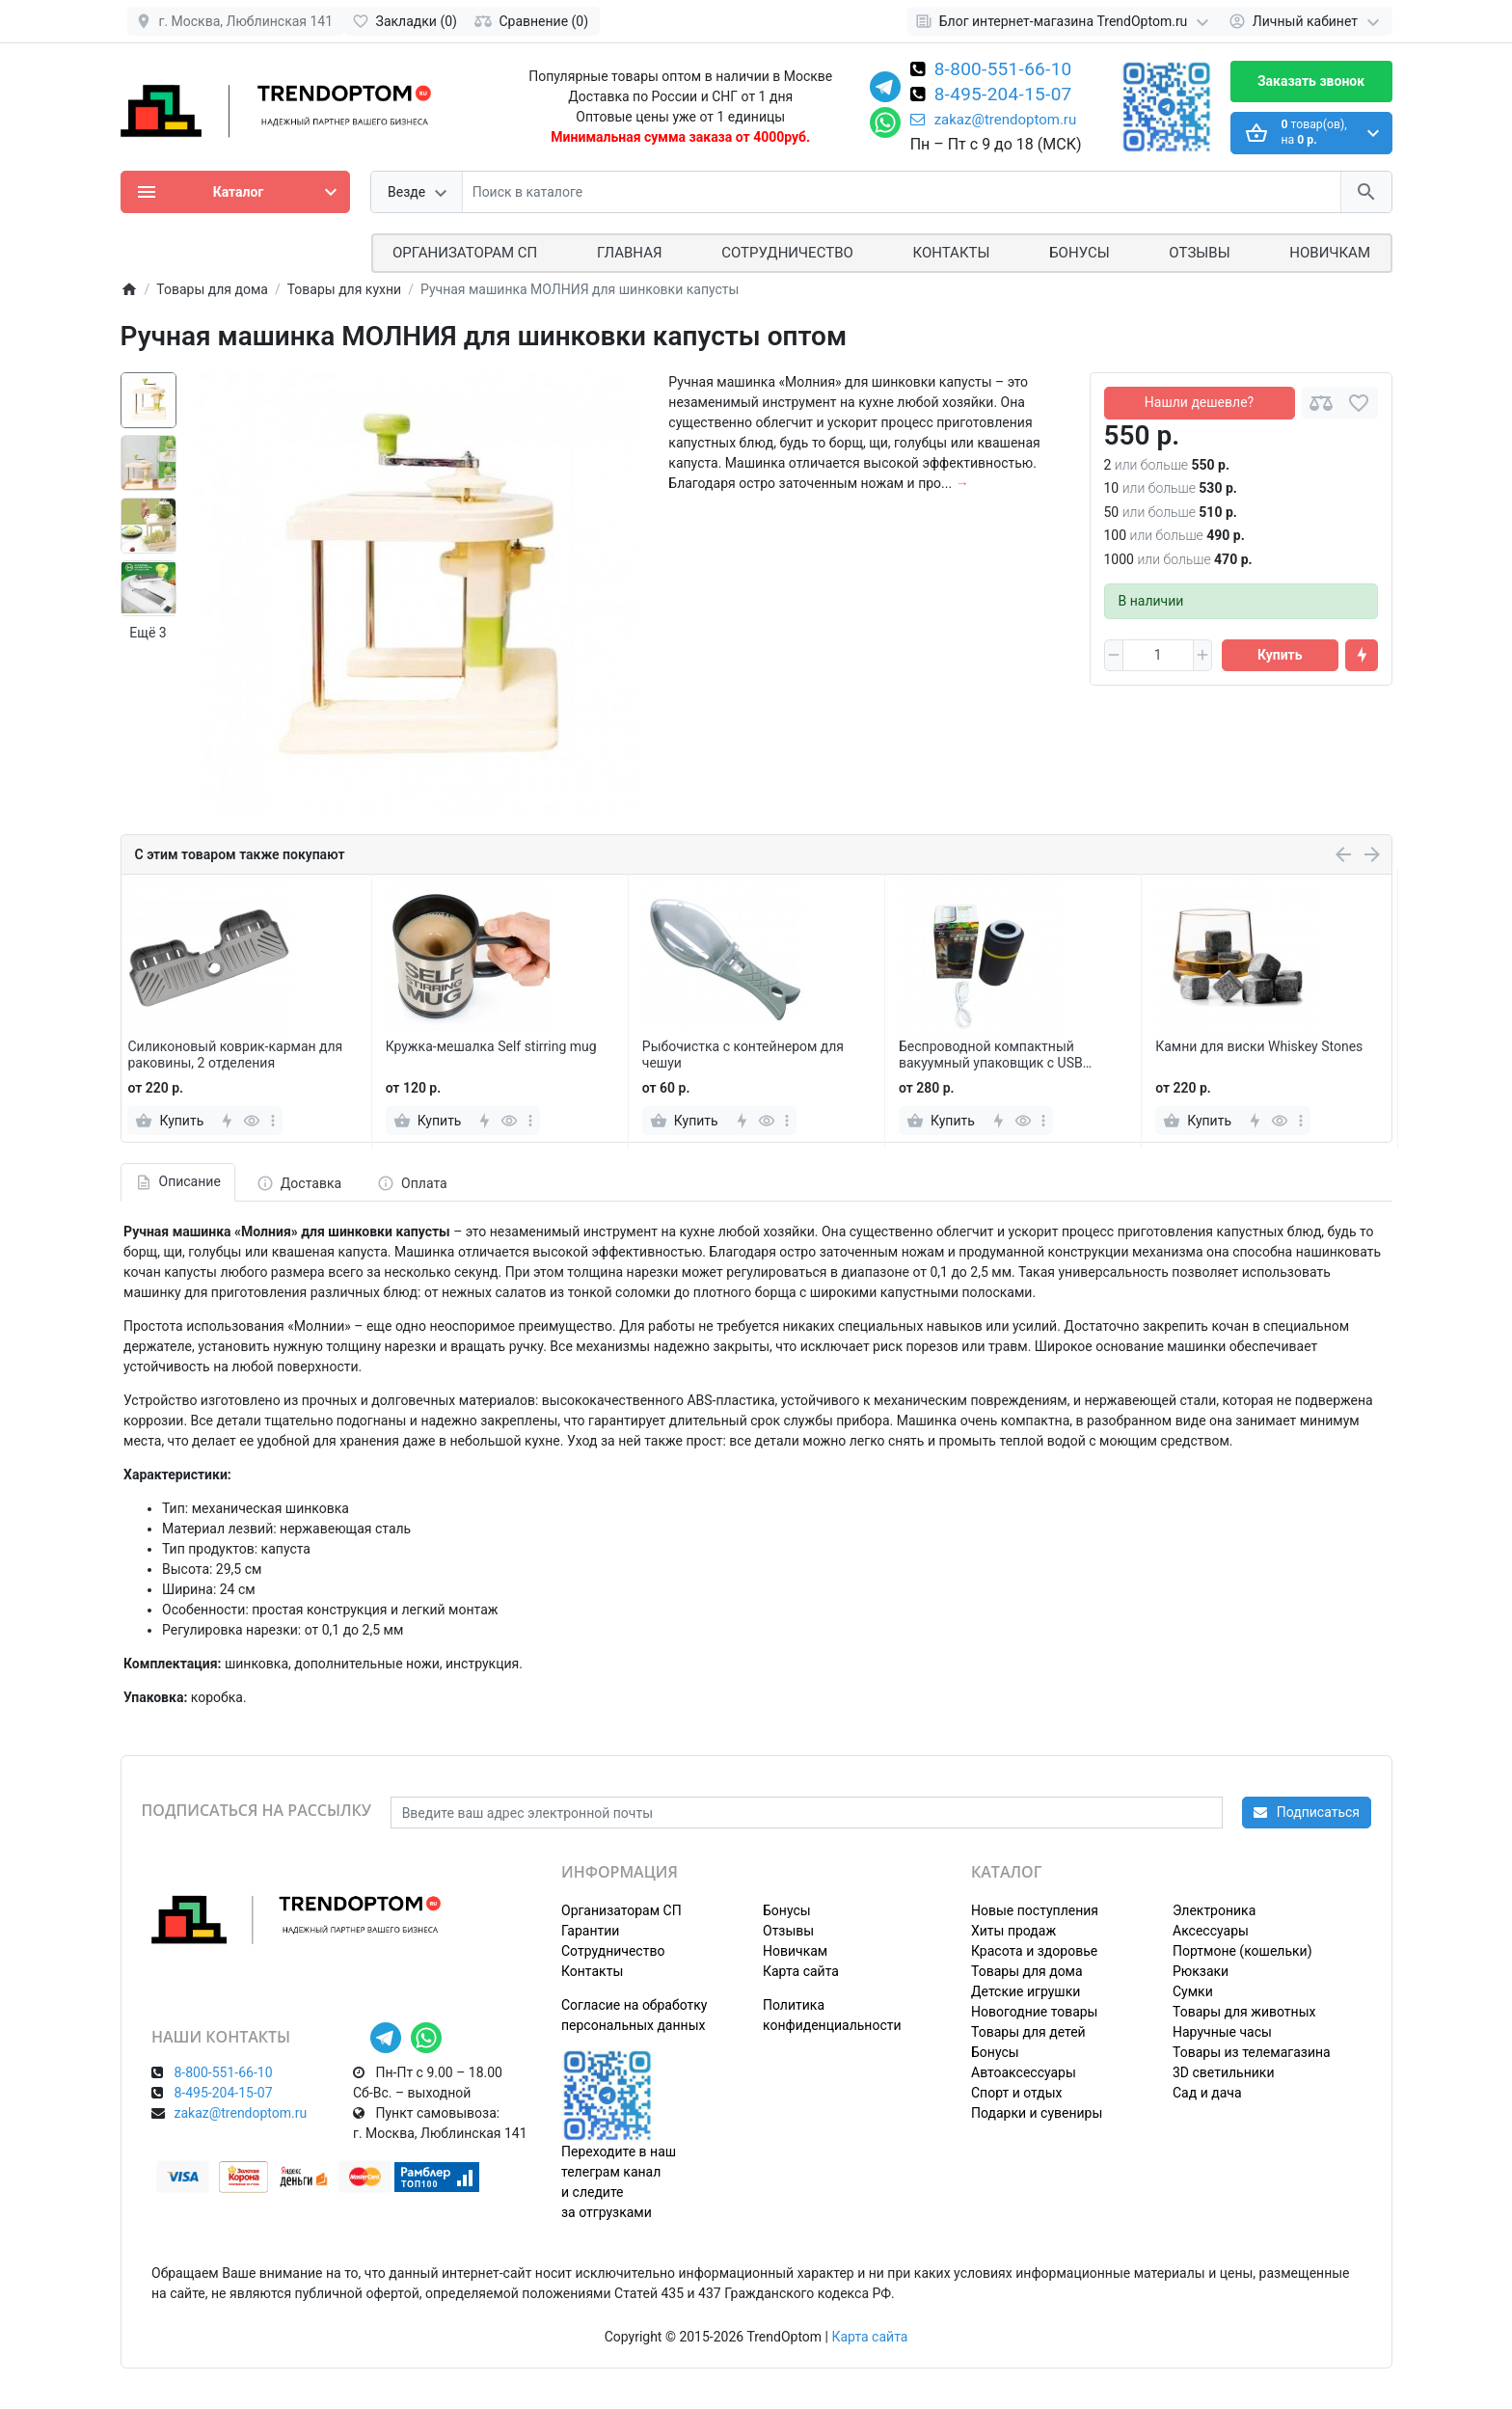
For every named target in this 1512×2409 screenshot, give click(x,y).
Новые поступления (1034, 1910)
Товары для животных (1244, 2011)
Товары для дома (1027, 1971)
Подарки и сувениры (1036, 2113)
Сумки (1193, 1991)
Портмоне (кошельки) (1242, 1951)
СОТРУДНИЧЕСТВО (787, 252)
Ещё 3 (147, 632)
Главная (629, 252)
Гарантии (590, 1930)
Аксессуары (1211, 1930)
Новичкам (1329, 252)
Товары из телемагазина (1252, 2052)
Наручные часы (1222, 2032)
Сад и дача (1207, 2092)
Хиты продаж (1013, 1930)
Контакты (951, 252)
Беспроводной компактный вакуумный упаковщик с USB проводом (991, 1055)
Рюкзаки (1200, 1971)
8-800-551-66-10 (1003, 70)
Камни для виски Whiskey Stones (1259, 1046)
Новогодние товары (1034, 2011)
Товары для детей (1028, 2032)
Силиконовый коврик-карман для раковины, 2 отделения (234, 1054)
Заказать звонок (1310, 81)
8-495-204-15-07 (1003, 95)
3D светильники (1224, 2072)
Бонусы (1079, 252)
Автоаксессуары (1023, 2072)
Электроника (1214, 1910)
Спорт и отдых (1017, 2092)
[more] (273, 1120)
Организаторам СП (621, 1910)
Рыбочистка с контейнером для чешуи (743, 1054)
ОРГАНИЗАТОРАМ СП (464, 252)
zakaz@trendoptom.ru (993, 119)
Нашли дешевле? (1199, 402)
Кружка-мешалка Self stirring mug (491, 1046)
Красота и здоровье (1034, 1951)
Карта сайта (801, 1971)
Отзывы (1199, 252)
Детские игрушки (1025, 1991)
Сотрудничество (612, 1951)
